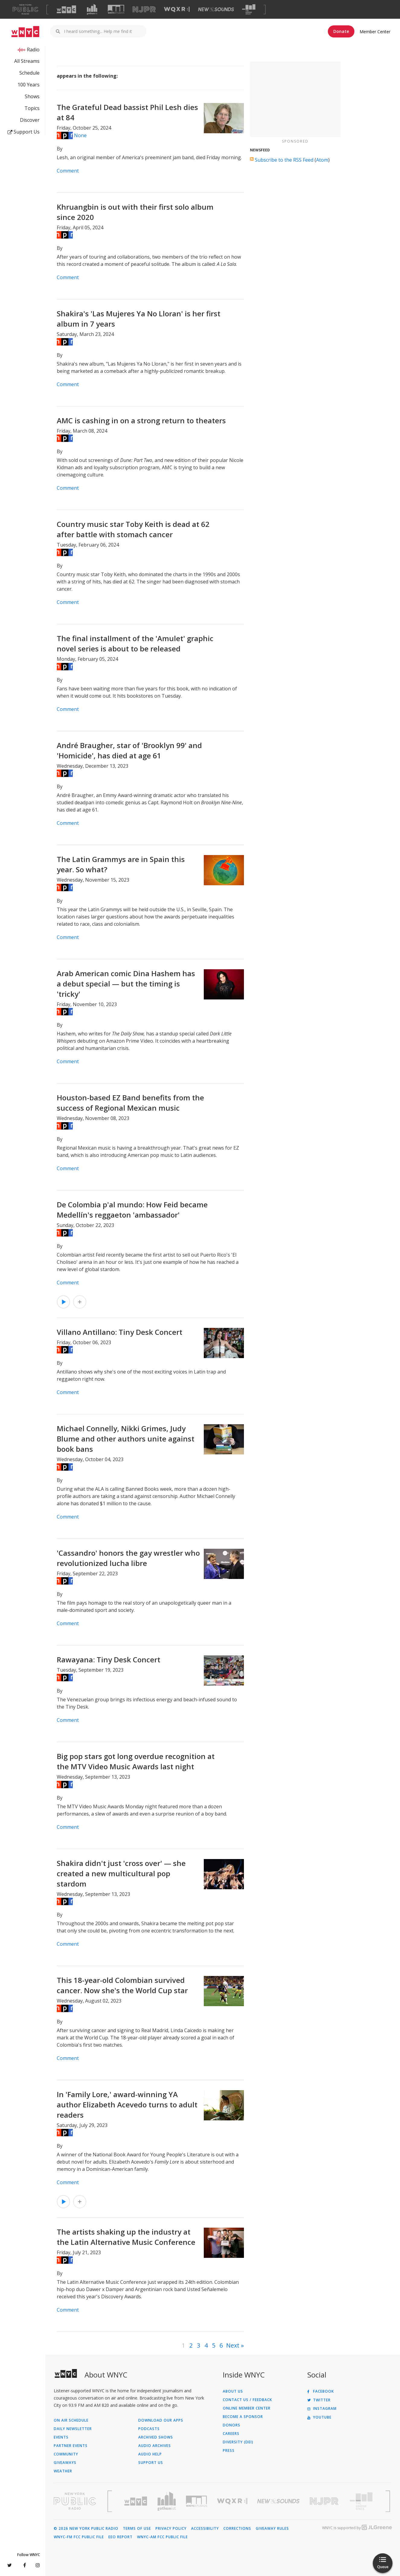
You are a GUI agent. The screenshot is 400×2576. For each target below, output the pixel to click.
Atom (322, 160)
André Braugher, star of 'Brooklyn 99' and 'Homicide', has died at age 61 (129, 750)
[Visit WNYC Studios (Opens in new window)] (116, 9)
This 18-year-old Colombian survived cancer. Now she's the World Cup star (122, 1985)
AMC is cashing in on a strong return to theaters (141, 420)
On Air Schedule (71, 2420)
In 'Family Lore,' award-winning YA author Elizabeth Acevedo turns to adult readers (127, 2104)
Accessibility (205, 2528)
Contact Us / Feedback (247, 2400)
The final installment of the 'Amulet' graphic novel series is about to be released (135, 643)
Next (232, 2345)
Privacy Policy (171, 2528)
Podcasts (149, 2429)
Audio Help (150, 2454)
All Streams (27, 61)
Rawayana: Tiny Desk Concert (108, 1659)
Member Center (375, 31)
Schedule (29, 72)
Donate (341, 31)
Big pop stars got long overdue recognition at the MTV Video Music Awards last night (136, 1761)
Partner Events (71, 2446)
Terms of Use (137, 2528)
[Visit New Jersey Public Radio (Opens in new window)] (325, 2501)
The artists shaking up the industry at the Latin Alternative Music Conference (126, 2237)
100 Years (29, 84)
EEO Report (120, 2537)
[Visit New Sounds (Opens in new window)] (216, 9)
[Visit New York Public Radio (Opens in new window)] (75, 2501)
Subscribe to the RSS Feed (284, 160)
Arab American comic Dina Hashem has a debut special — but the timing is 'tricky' (126, 983)
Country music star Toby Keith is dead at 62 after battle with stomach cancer (133, 529)
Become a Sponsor (243, 2417)
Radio (33, 49)
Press (229, 2450)
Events (61, 2437)
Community (66, 2454)
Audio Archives (154, 2446)
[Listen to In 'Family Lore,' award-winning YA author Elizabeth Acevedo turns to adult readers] (63, 2201)
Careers (231, 2434)
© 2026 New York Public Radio (86, 2528)
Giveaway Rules (272, 2528)
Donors (231, 2425)
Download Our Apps (160, 2420)
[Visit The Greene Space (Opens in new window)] (248, 9)
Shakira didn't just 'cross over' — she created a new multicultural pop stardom (121, 1873)
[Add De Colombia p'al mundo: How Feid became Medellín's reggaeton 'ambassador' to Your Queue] (79, 1302)
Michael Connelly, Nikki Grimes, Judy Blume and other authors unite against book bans (125, 1438)
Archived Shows (155, 2437)
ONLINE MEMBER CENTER (246, 2408)
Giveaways (65, 2463)
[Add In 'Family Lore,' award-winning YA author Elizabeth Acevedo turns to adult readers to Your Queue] (79, 2201)
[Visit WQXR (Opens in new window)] (177, 9)
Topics (32, 108)
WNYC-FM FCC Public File (79, 2537)
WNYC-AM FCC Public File (162, 2537)
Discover (30, 120)
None (80, 135)
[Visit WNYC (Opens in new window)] (66, 9)
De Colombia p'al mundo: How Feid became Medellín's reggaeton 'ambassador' (132, 1209)
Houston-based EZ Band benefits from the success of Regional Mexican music (130, 1103)
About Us (233, 2391)
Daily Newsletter (73, 2429)
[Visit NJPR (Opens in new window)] (144, 9)
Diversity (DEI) (238, 2442)
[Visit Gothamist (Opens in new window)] (92, 9)
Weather (63, 2471)
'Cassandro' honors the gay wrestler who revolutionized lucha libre (128, 1558)
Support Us (24, 131)
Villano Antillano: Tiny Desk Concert (119, 1332)
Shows (32, 96)
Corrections (237, 2528)
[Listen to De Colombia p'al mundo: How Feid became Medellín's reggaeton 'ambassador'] (63, 1302)
